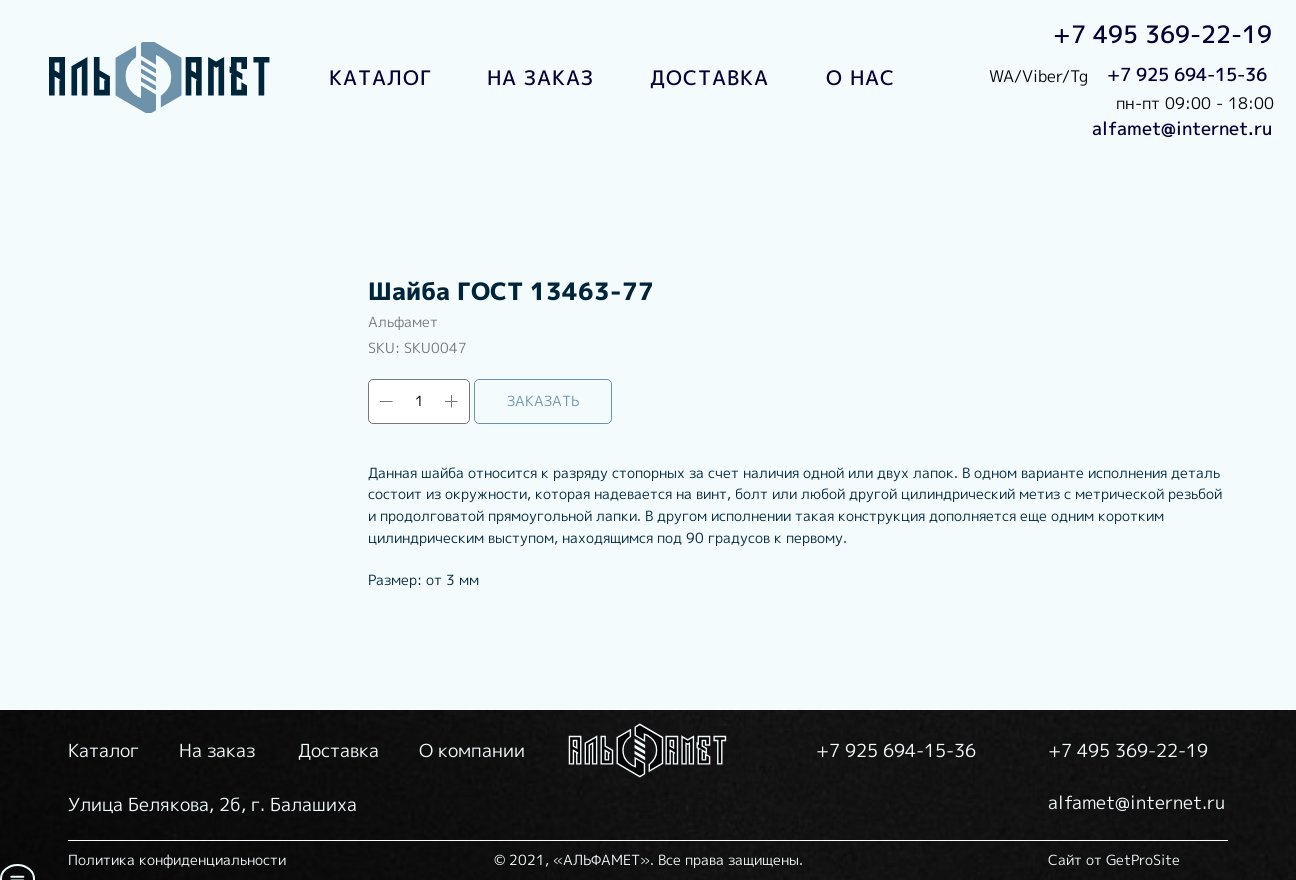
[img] (161, 77)
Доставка (338, 750)
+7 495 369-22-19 (1162, 34)
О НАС (860, 77)
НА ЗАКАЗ (540, 77)
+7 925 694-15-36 (1187, 74)
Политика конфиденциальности (177, 859)
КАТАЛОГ (380, 77)
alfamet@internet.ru (1182, 128)
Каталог (103, 750)
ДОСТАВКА (709, 77)
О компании (472, 750)
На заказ (217, 750)
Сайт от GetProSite (1114, 859)
